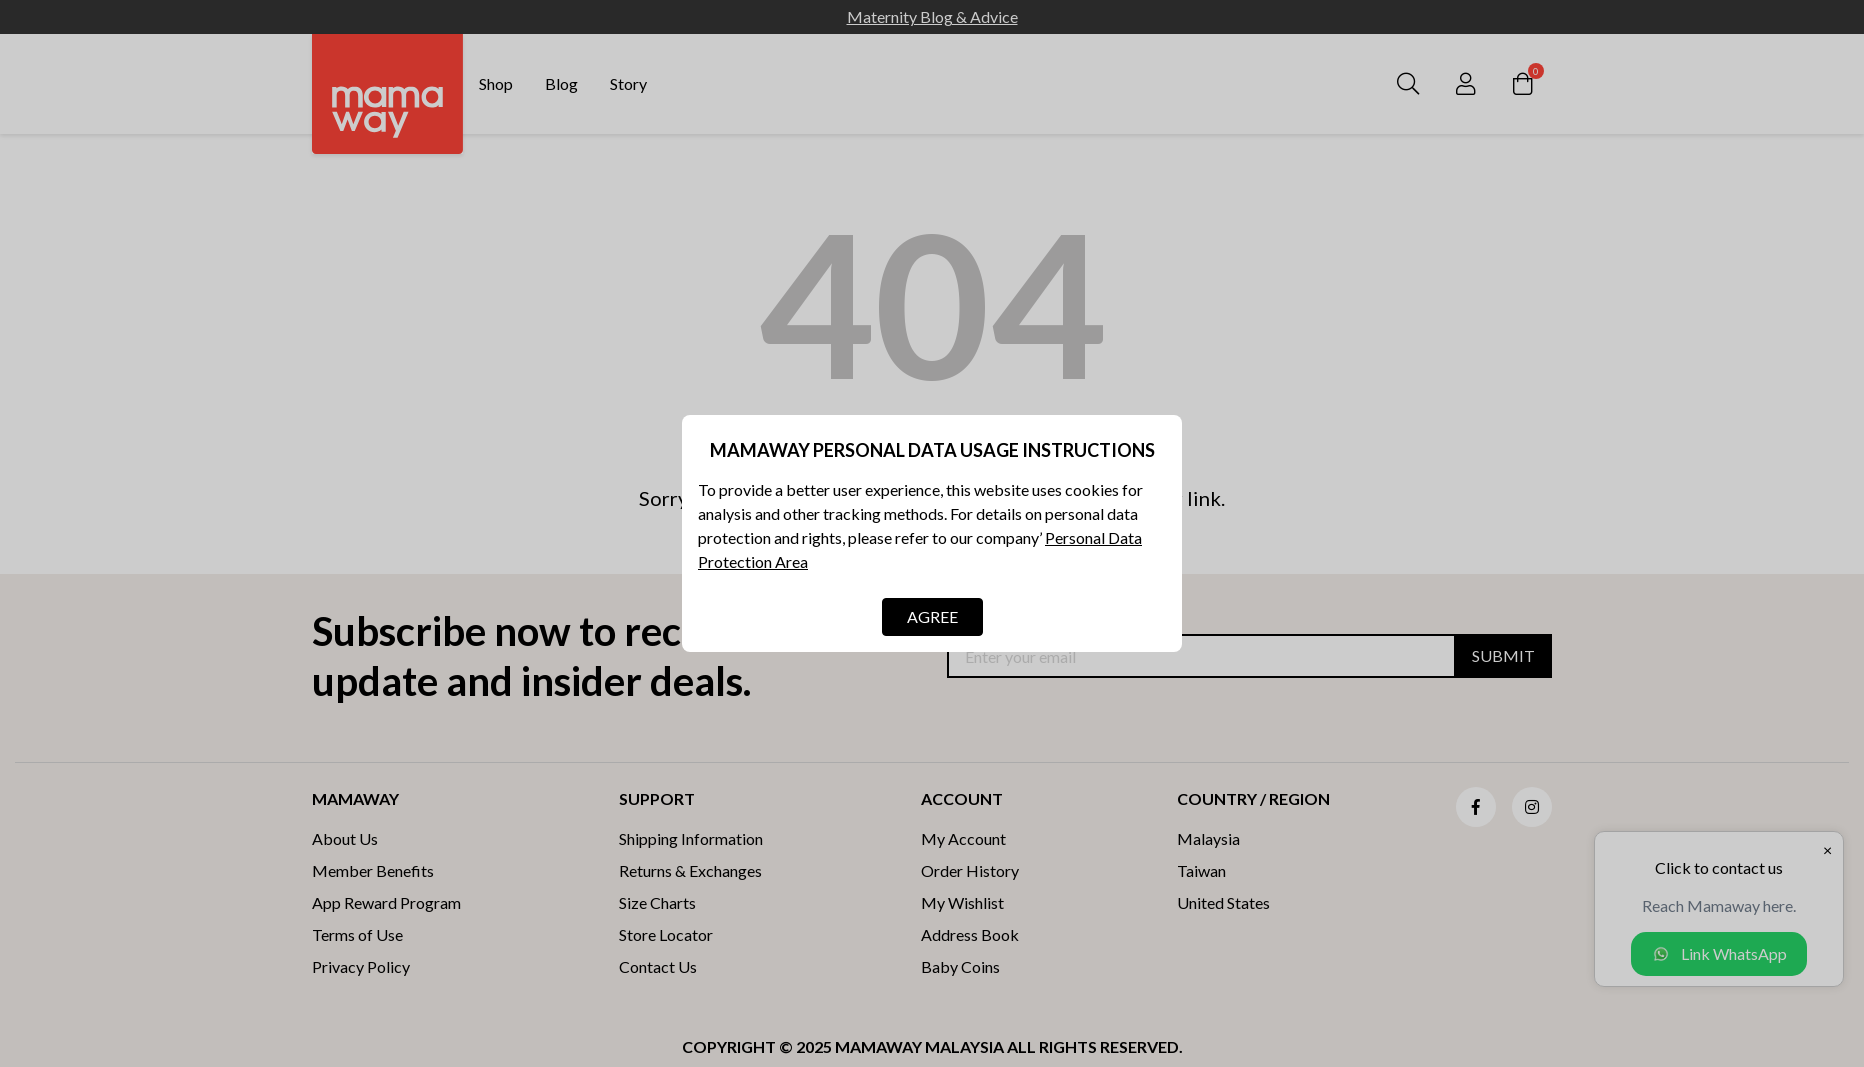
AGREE (932, 616)
